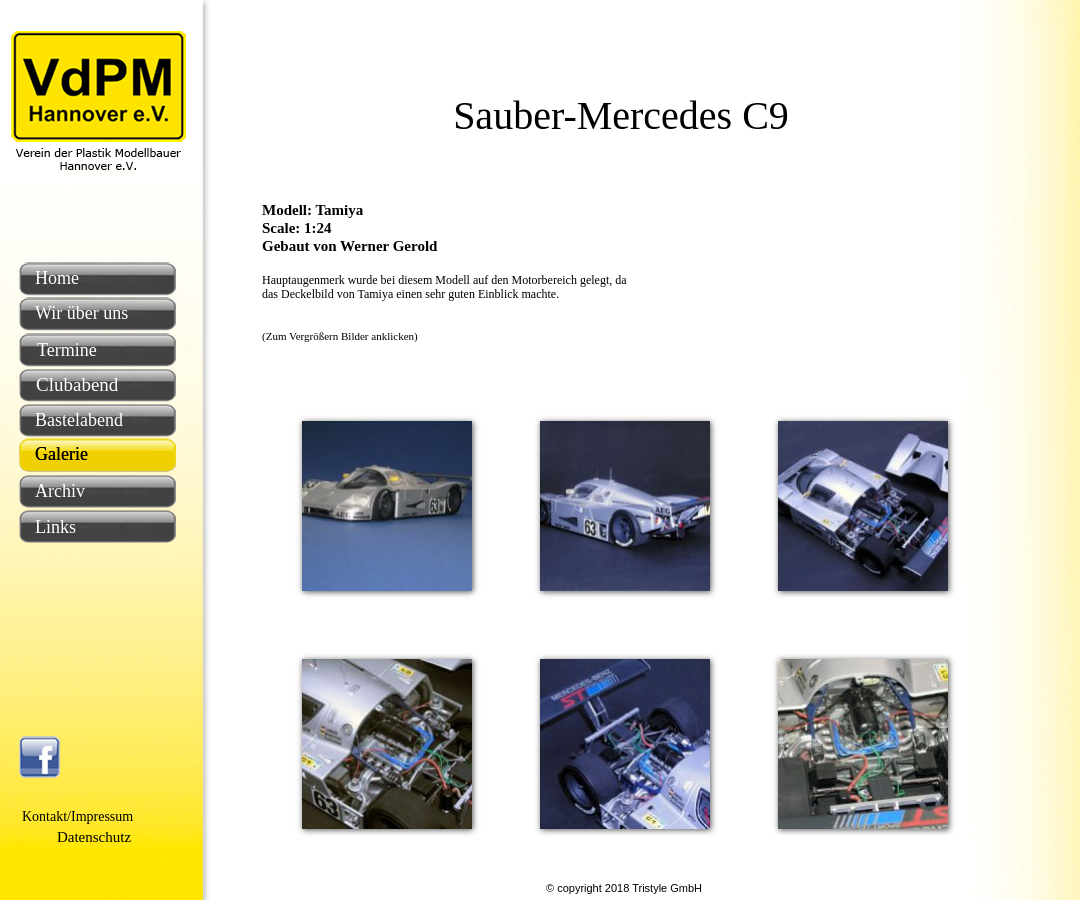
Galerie (61, 454)
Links (55, 527)
